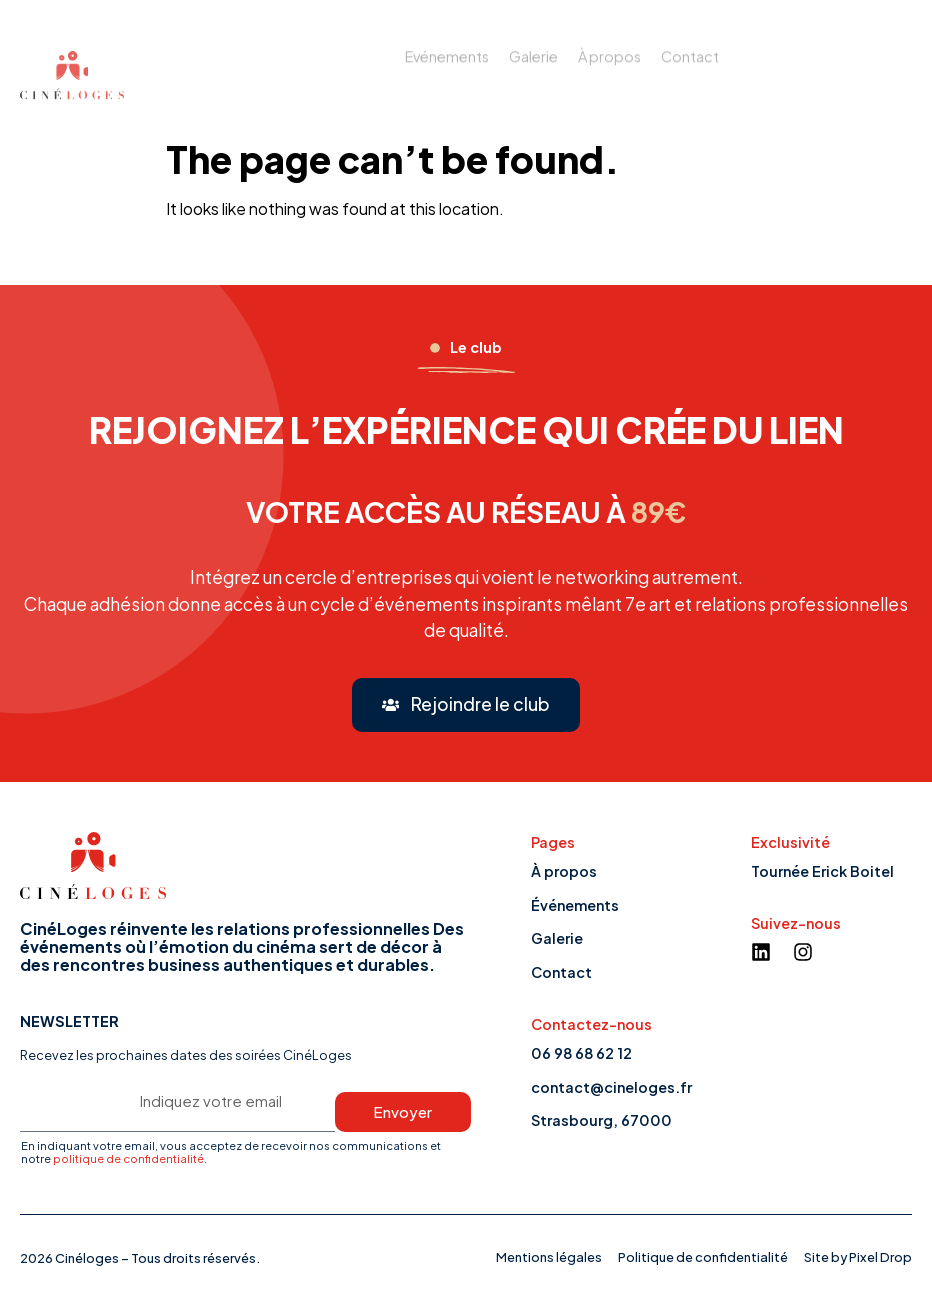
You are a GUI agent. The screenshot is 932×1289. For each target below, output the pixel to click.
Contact (690, 46)
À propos (609, 46)
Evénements (447, 46)
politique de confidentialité (128, 1158)
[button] (466, 705)
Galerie (533, 46)
